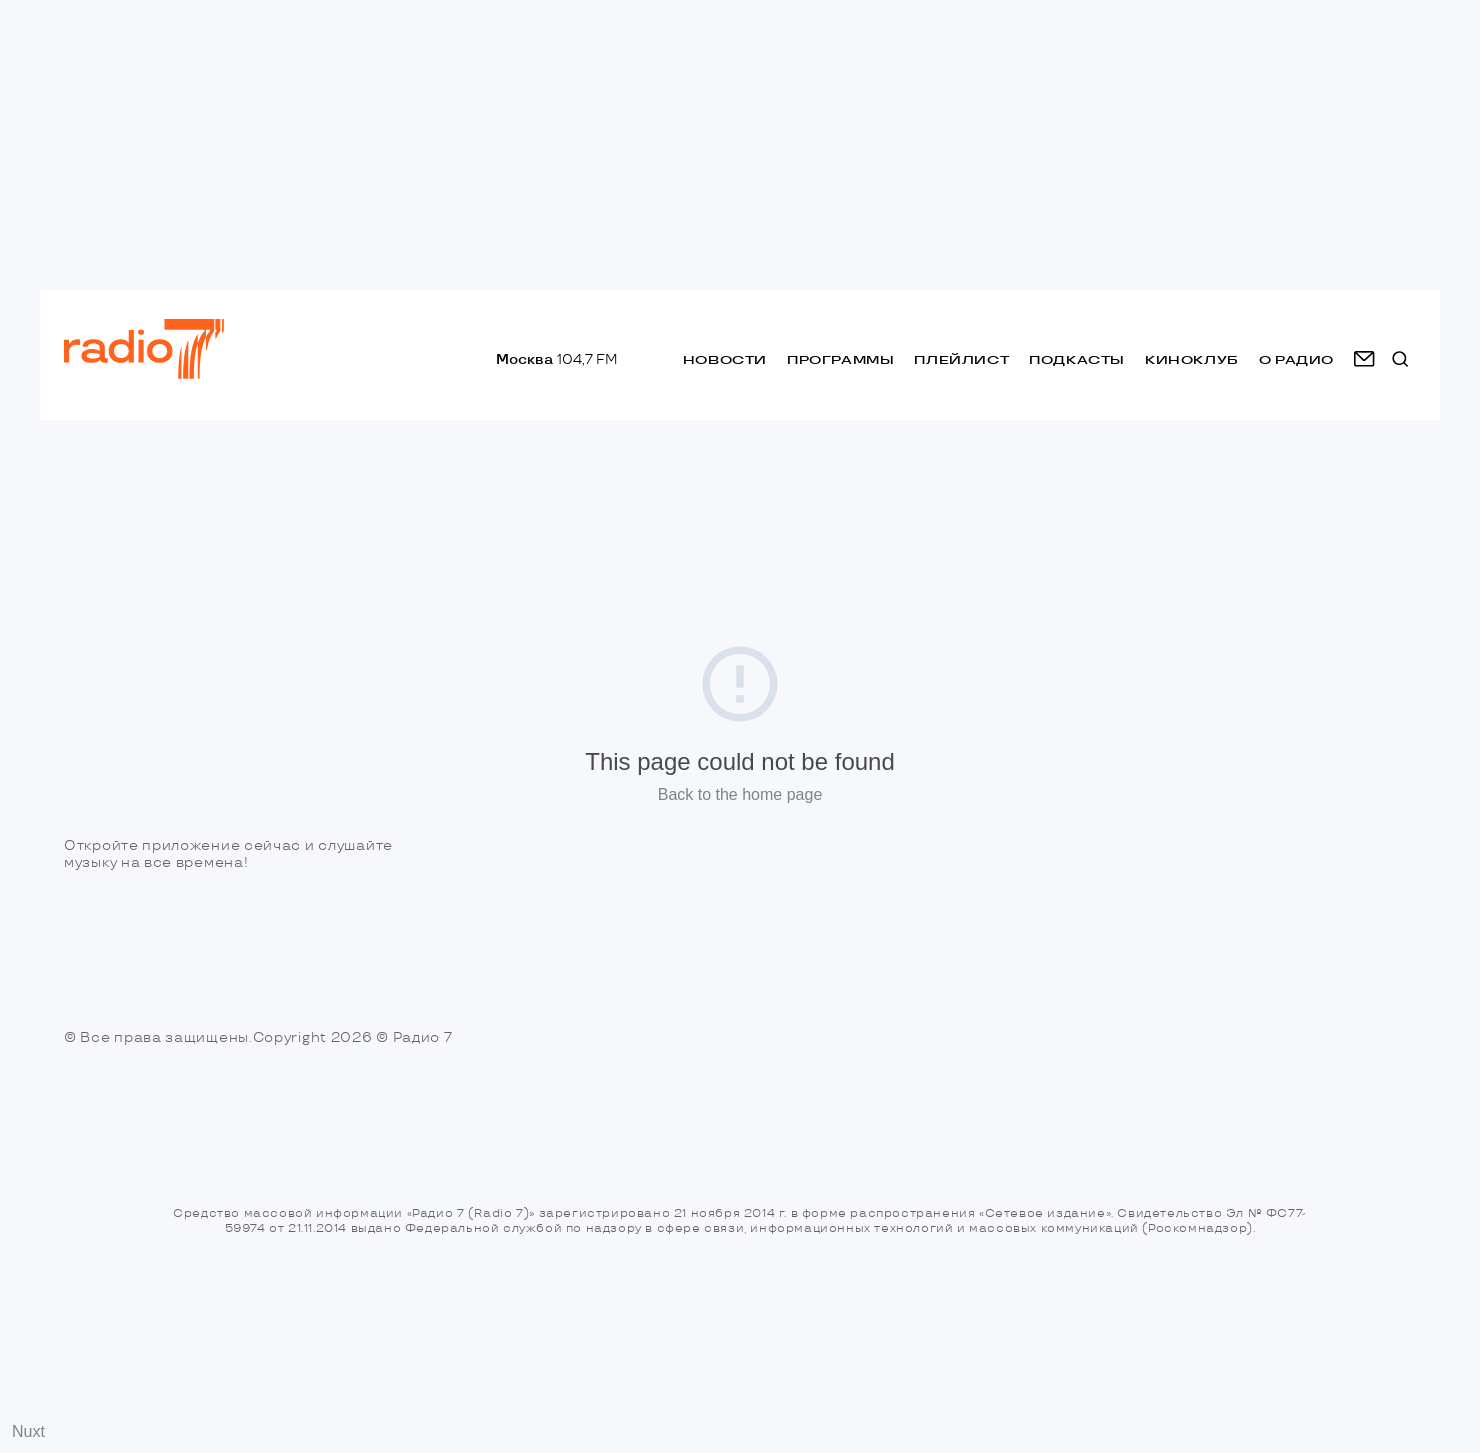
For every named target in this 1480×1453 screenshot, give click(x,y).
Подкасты (1077, 359)
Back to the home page (740, 794)
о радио (1296, 359)
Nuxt (28, 1431)
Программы (840, 359)
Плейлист (961, 359)
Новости (725, 359)
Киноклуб (1192, 359)
